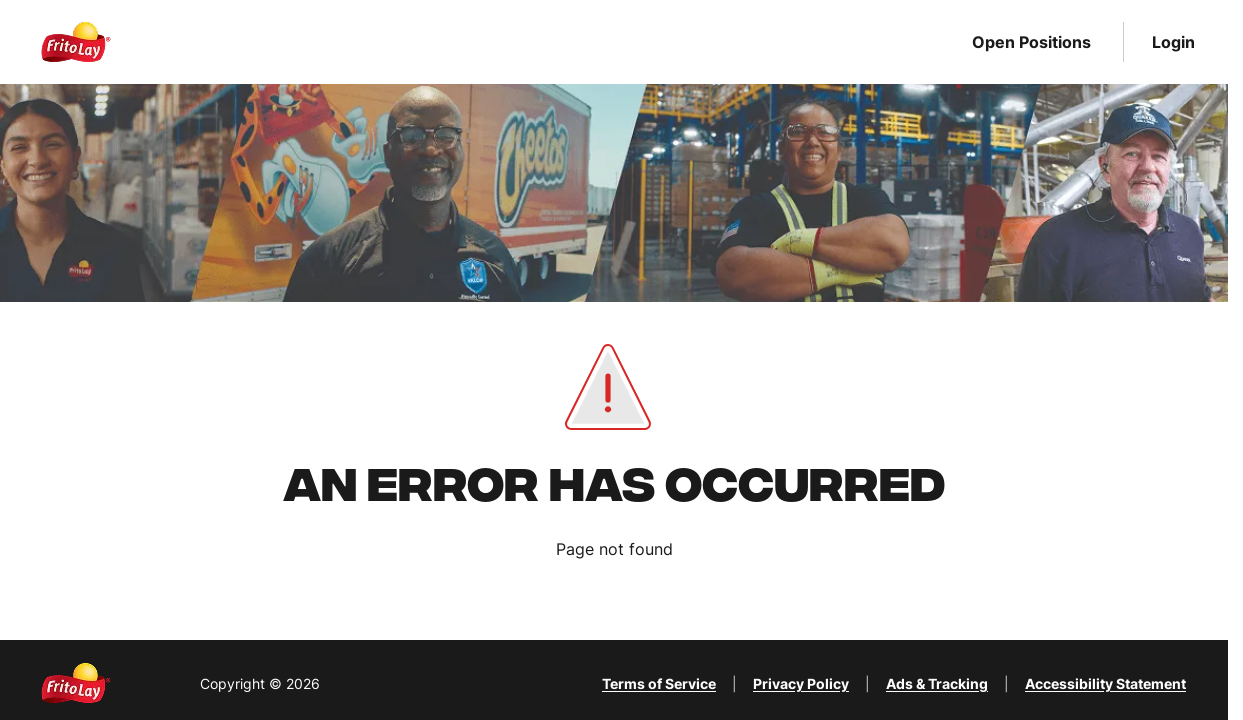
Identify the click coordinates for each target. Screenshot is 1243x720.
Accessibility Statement (1105, 683)
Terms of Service (659, 683)
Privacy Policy (801, 683)
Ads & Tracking (937, 683)
